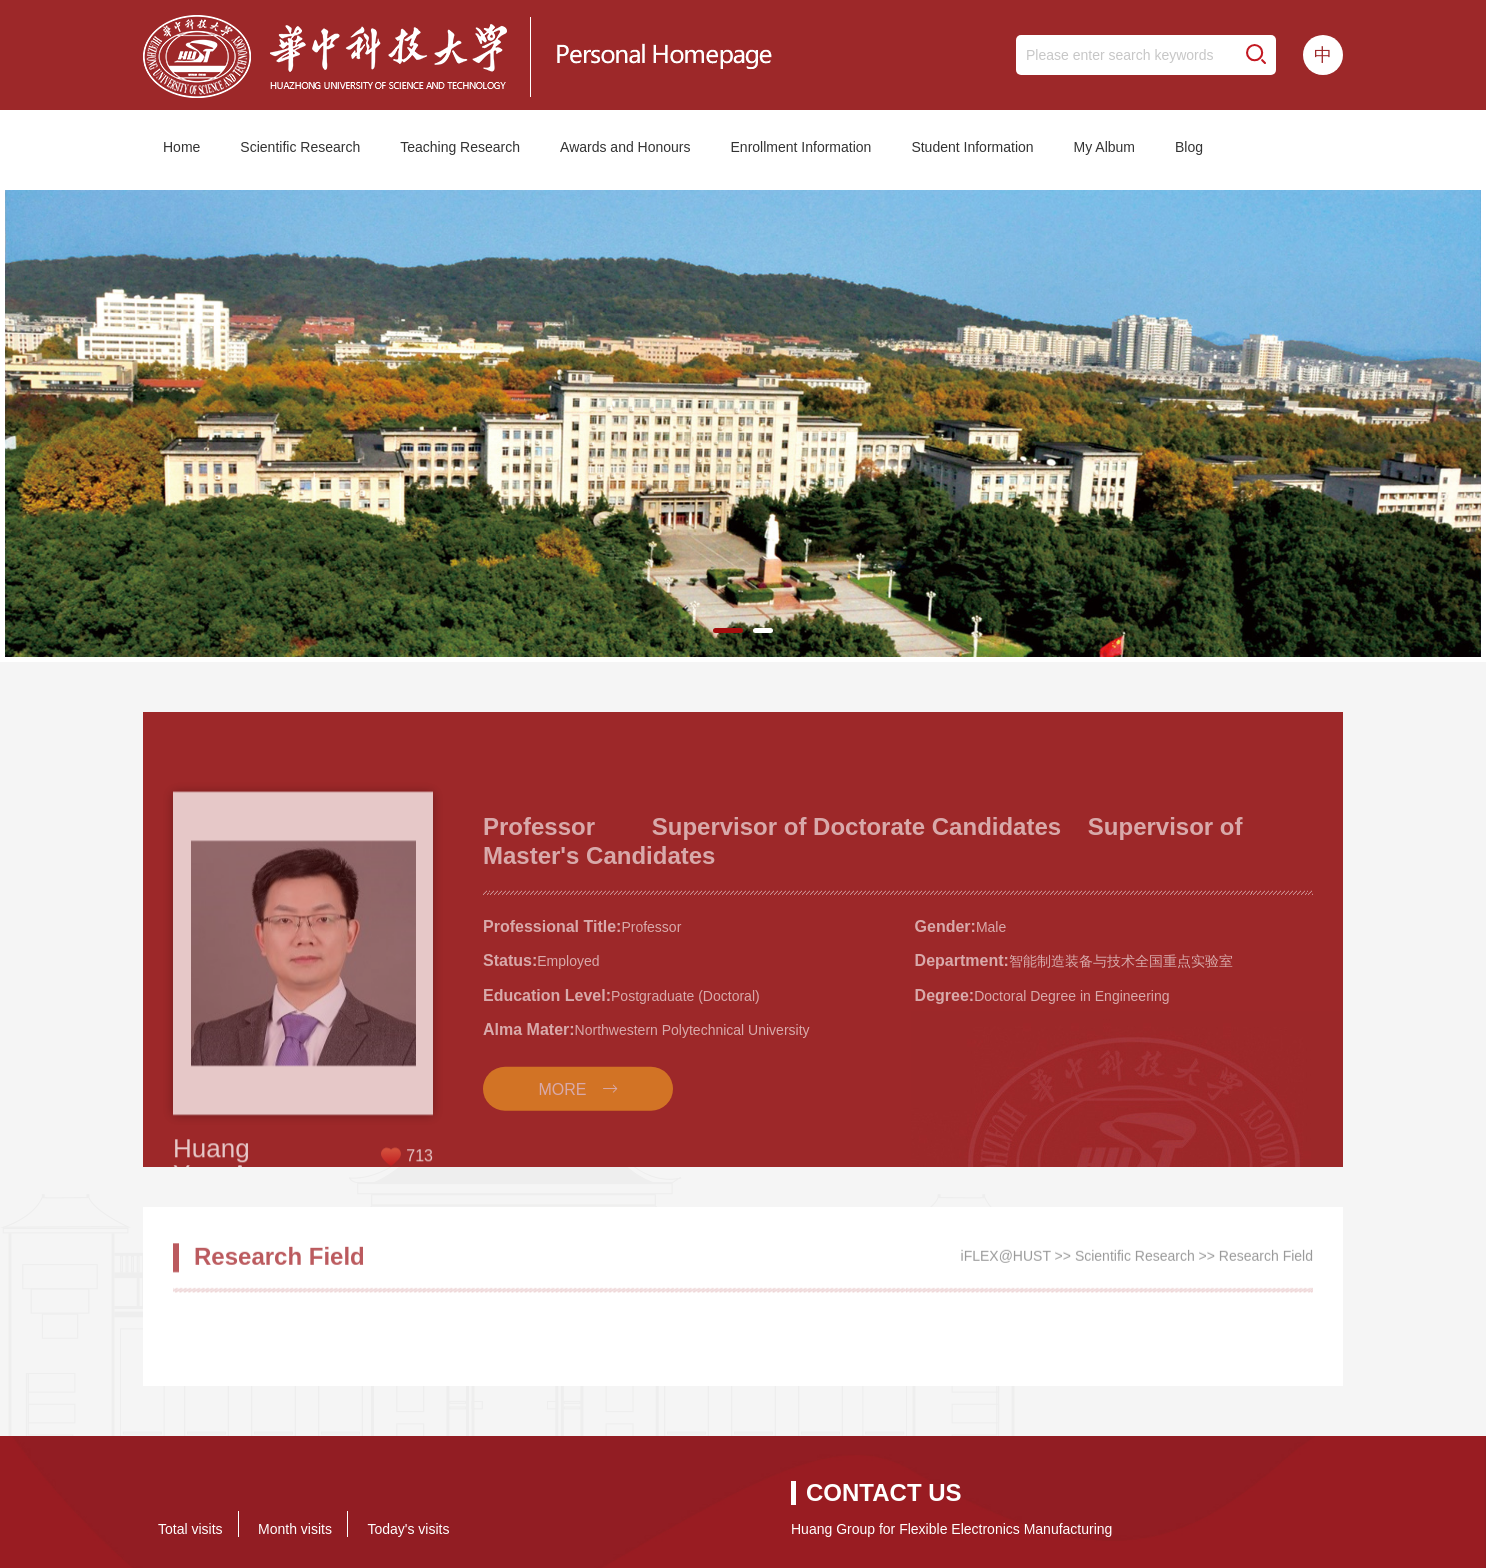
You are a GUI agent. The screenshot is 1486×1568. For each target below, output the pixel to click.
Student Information (972, 147)
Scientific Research (300, 147)
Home (181, 147)
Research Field (1266, 1263)
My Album (1104, 147)
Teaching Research (460, 147)
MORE (563, 1142)
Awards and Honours (625, 147)
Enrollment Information (801, 147)
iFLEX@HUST (1006, 1263)
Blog (1189, 147)
